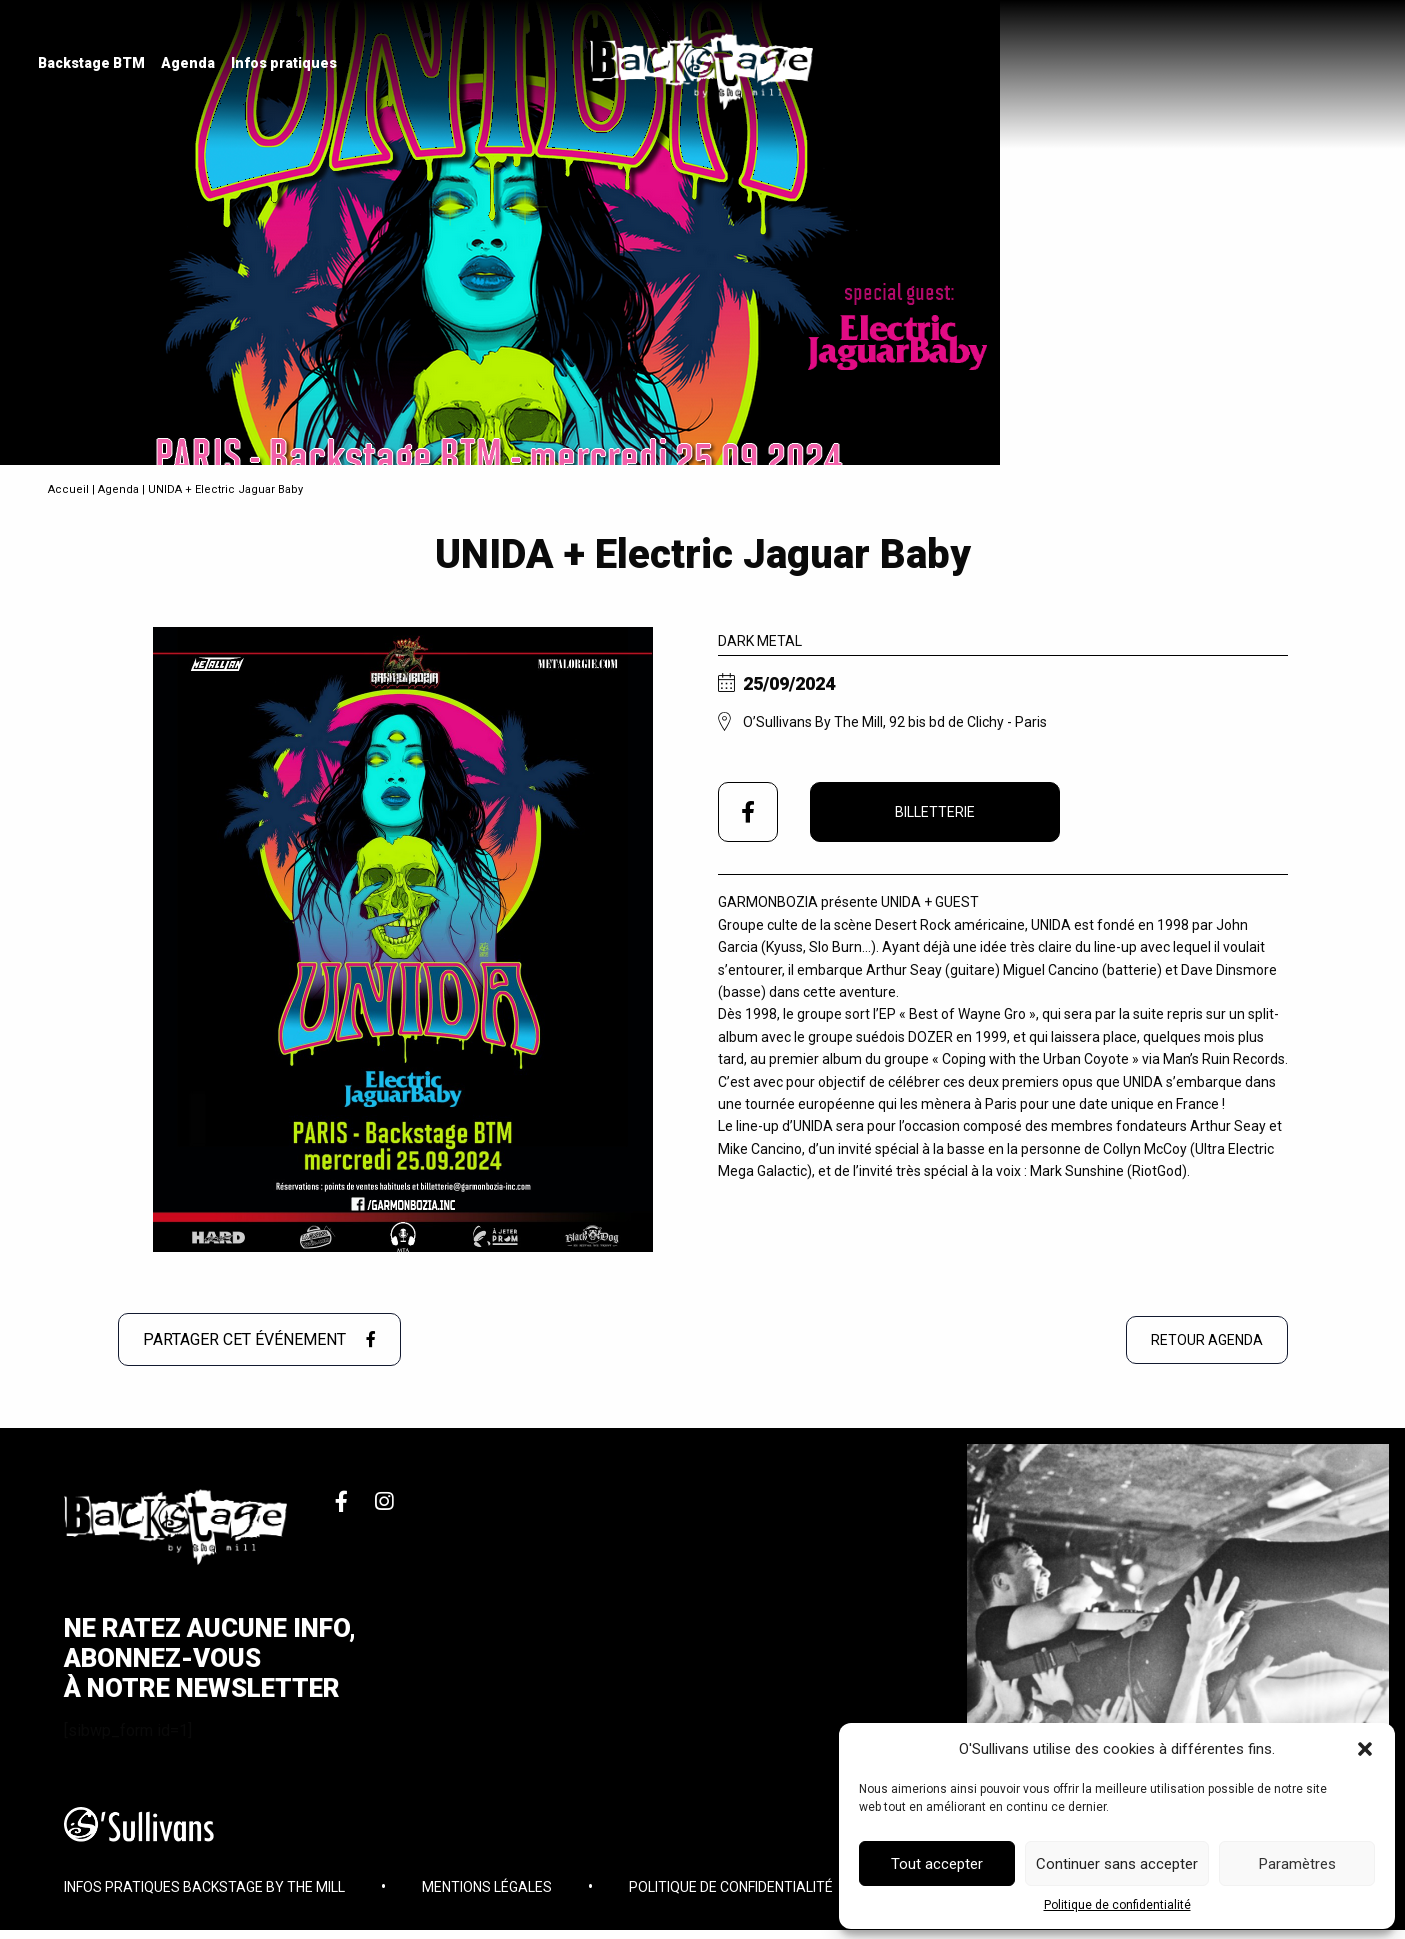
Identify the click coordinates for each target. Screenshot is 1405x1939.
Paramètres (1297, 1864)
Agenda (190, 64)
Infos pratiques (286, 64)
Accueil (68, 489)
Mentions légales (487, 1894)
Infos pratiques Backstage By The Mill (204, 1894)
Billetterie (935, 812)
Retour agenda (1207, 1340)
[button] (1365, 1749)
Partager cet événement (259, 1339)
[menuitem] (93, 64)
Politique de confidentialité (1117, 1905)
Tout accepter (937, 1864)
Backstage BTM (93, 64)
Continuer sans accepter (1117, 1864)
